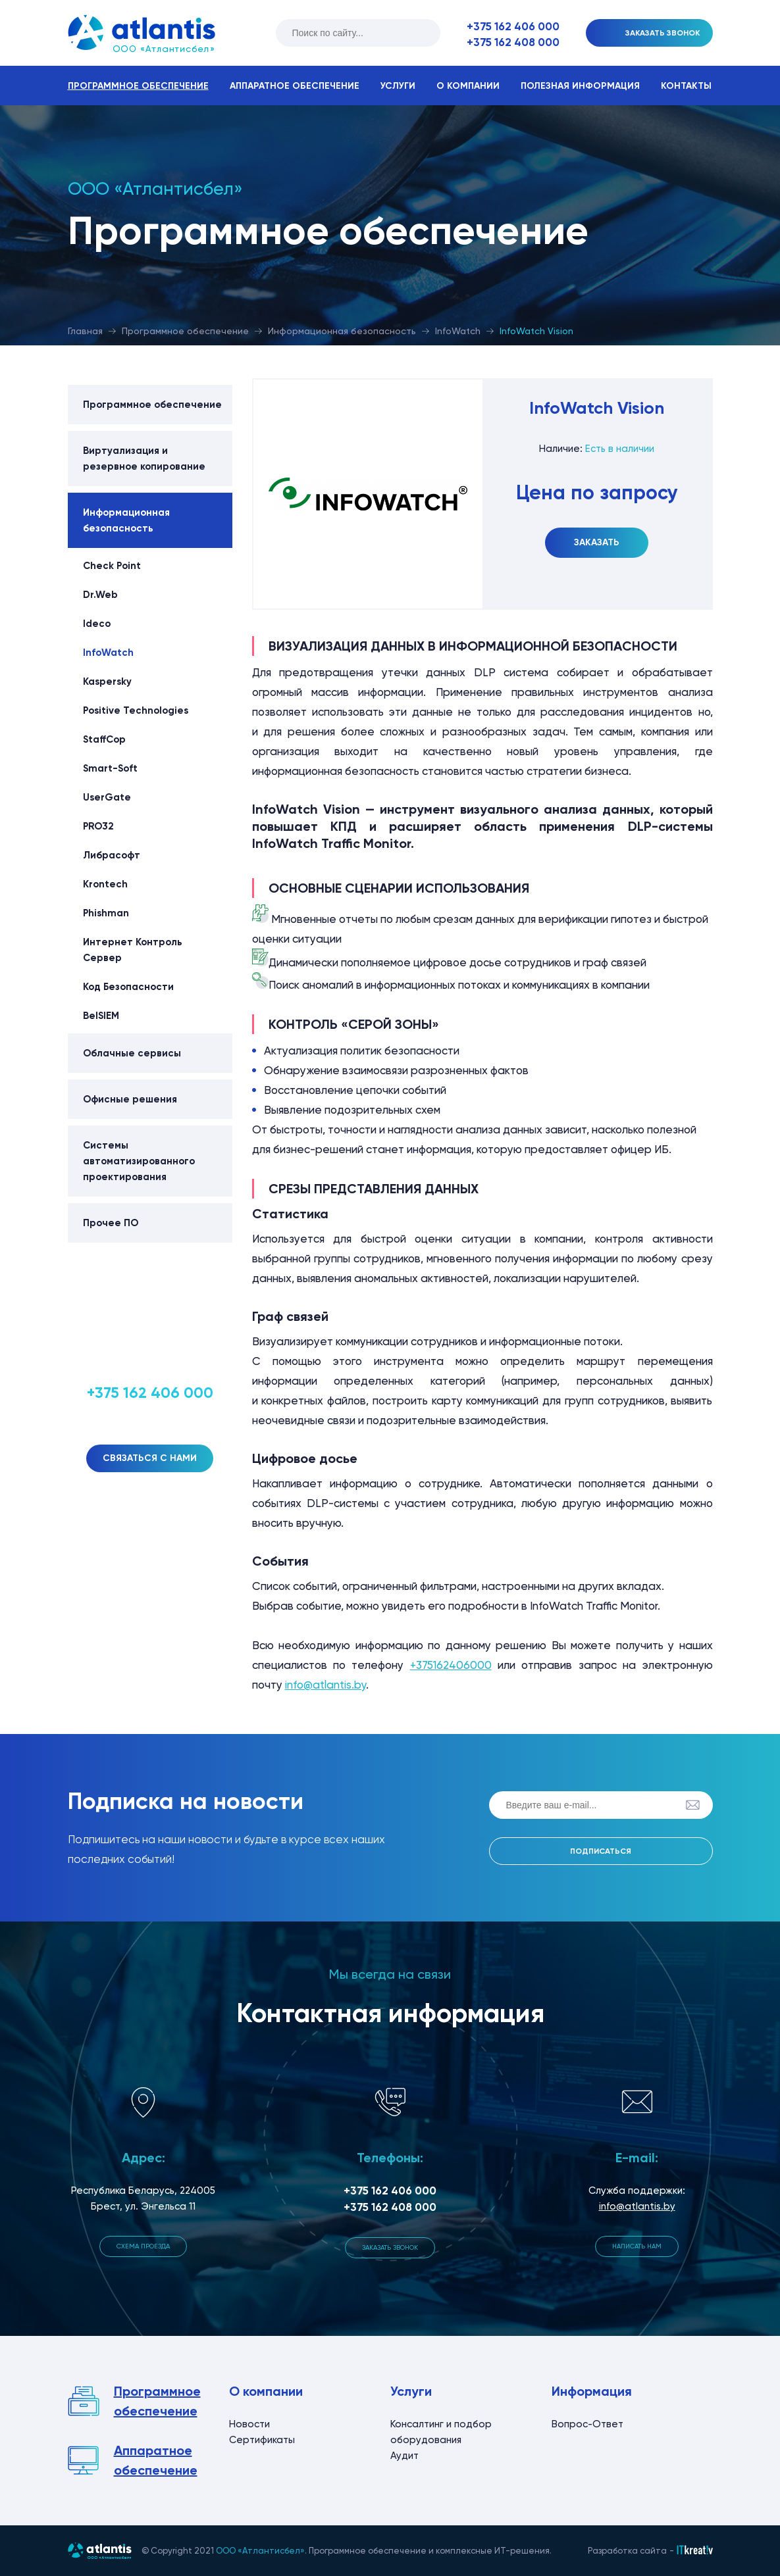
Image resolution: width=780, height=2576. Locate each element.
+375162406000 (451, 1665)
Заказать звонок (390, 2247)
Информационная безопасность (342, 331)
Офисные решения (130, 1099)
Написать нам (637, 2246)
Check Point (112, 566)
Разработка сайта (627, 2551)
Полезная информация (580, 85)
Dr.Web (100, 595)
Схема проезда (143, 2246)
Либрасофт (111, 855)
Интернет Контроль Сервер (132, 950)
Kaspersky (107, 681)
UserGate (107, 797)
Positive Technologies (135, 710)
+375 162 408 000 (513, 42)
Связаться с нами (150, 1458)
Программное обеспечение (138, 85)
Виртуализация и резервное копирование (144, 458)
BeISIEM (101, 1016)
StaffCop (104, 739)
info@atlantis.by (325, 1684)
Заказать (596, 542)
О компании (468, 85)
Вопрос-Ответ (587, 2424)
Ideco (97, 624)
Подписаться (600, 1851)
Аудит (404, 2456)
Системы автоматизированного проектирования (139, 1161)
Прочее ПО (110, 1223)
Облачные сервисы (132, 1053)
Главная (85, 331)
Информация (592, 2391)
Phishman (106, 913)
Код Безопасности (128, 987)
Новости (249, 2424)
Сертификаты (262, 2440)
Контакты (686, 85)
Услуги (397, 85)
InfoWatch (458, 331)
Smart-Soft (110, 768)
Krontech (105, 884)
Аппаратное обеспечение (294, 85)
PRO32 (98, 826)
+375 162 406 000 (513, 26)
